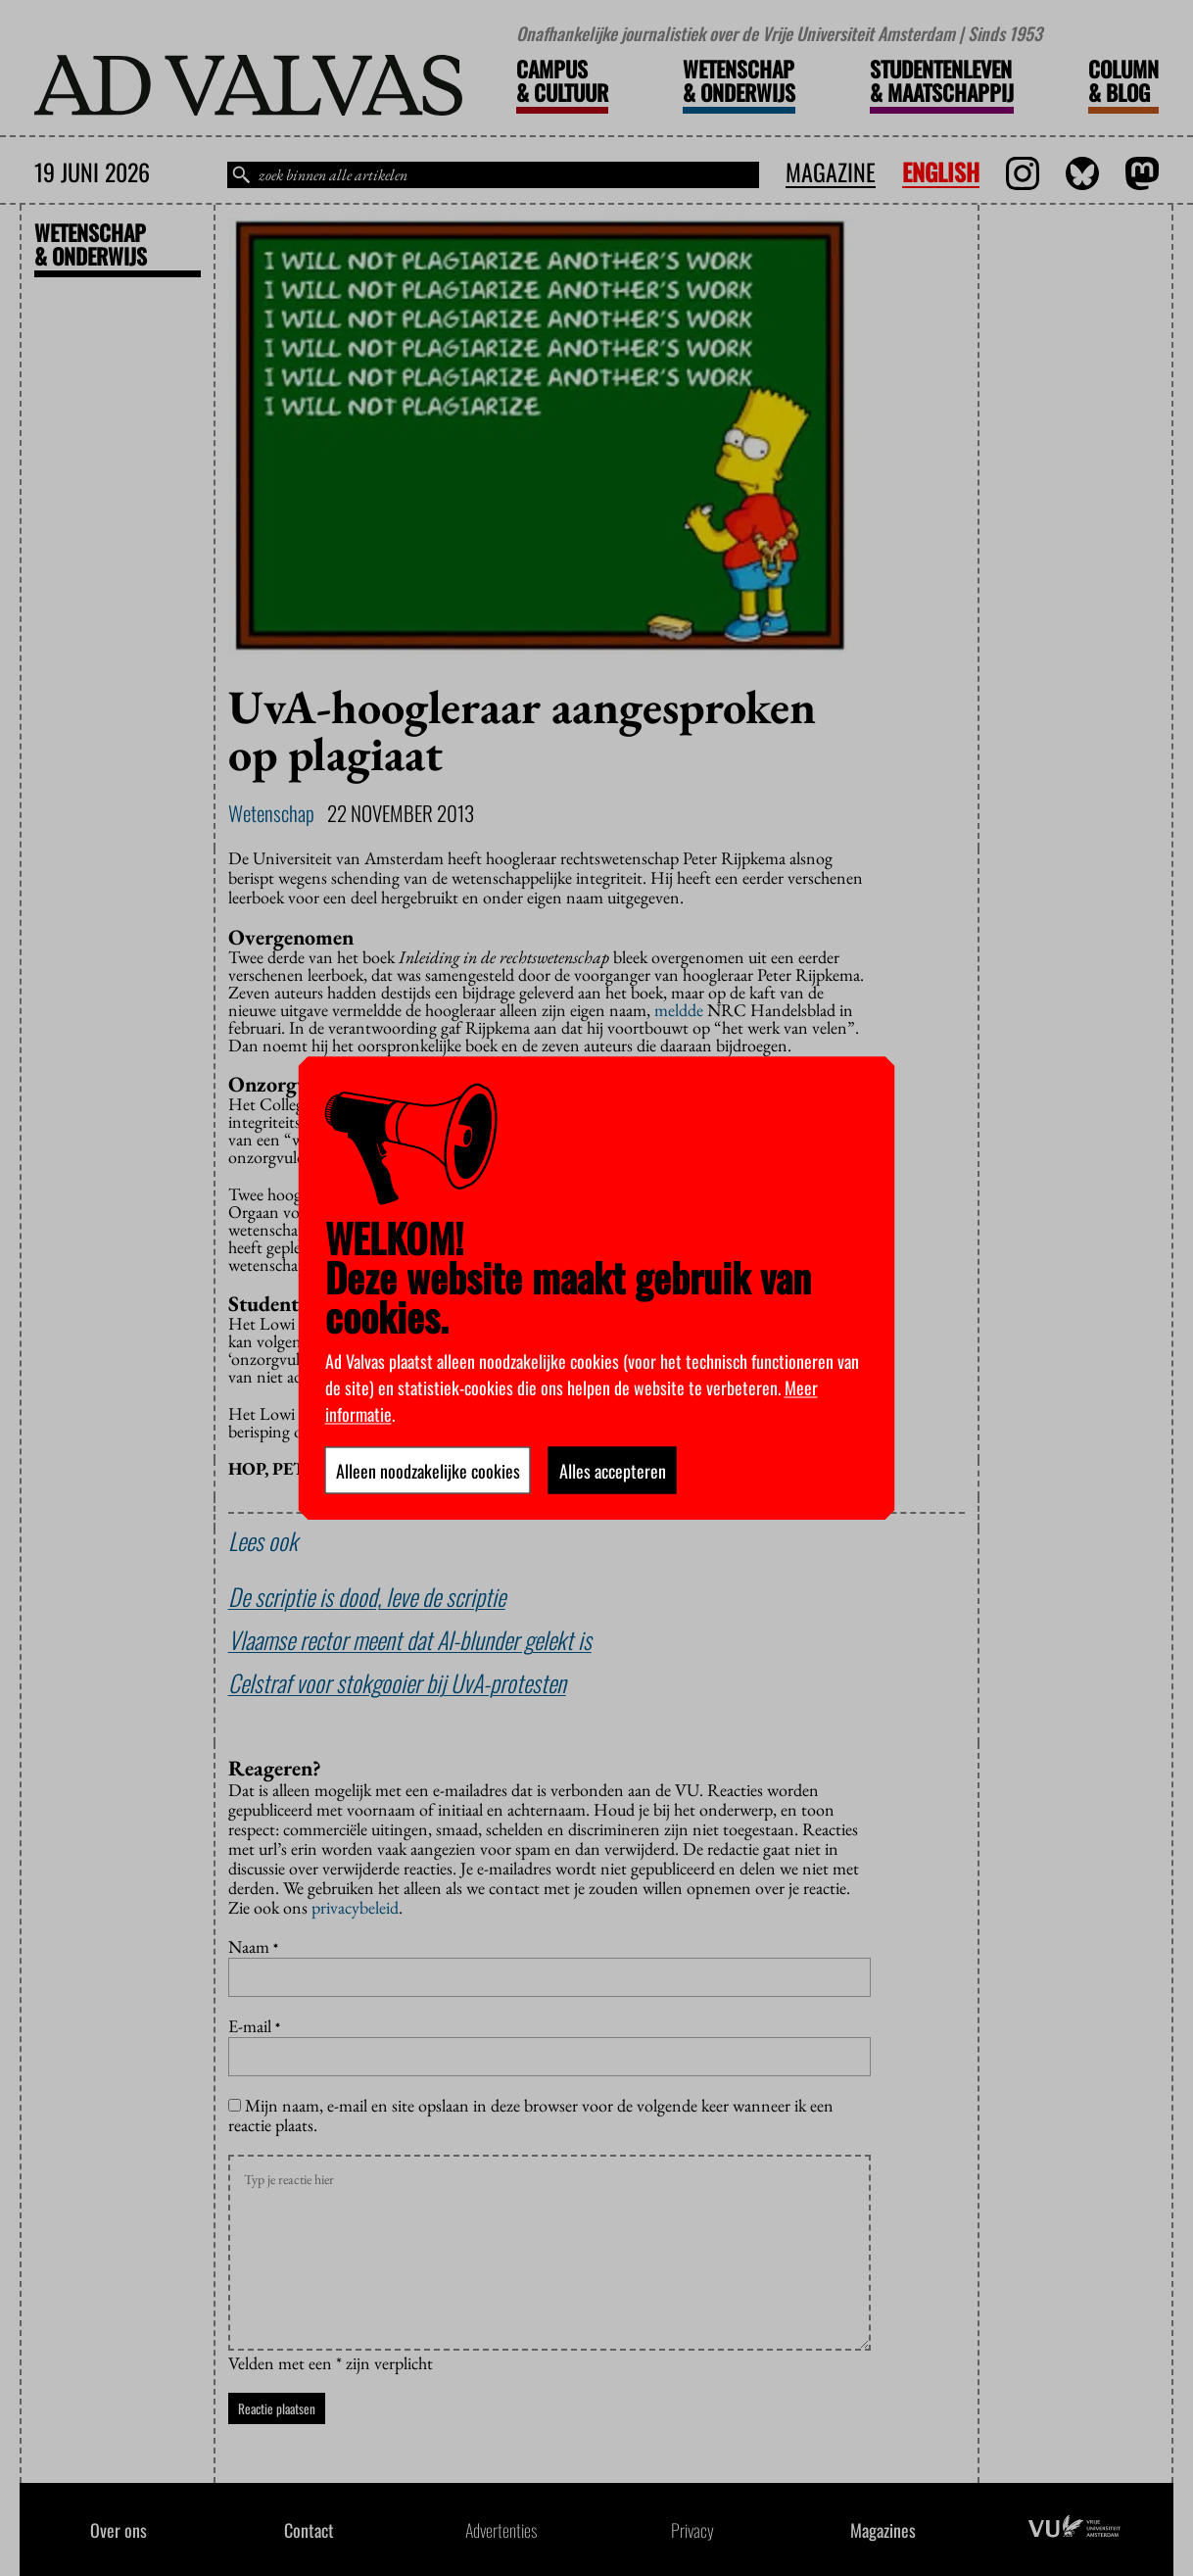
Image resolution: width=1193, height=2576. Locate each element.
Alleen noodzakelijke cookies (428, 1469)
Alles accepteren (612, 1469)
